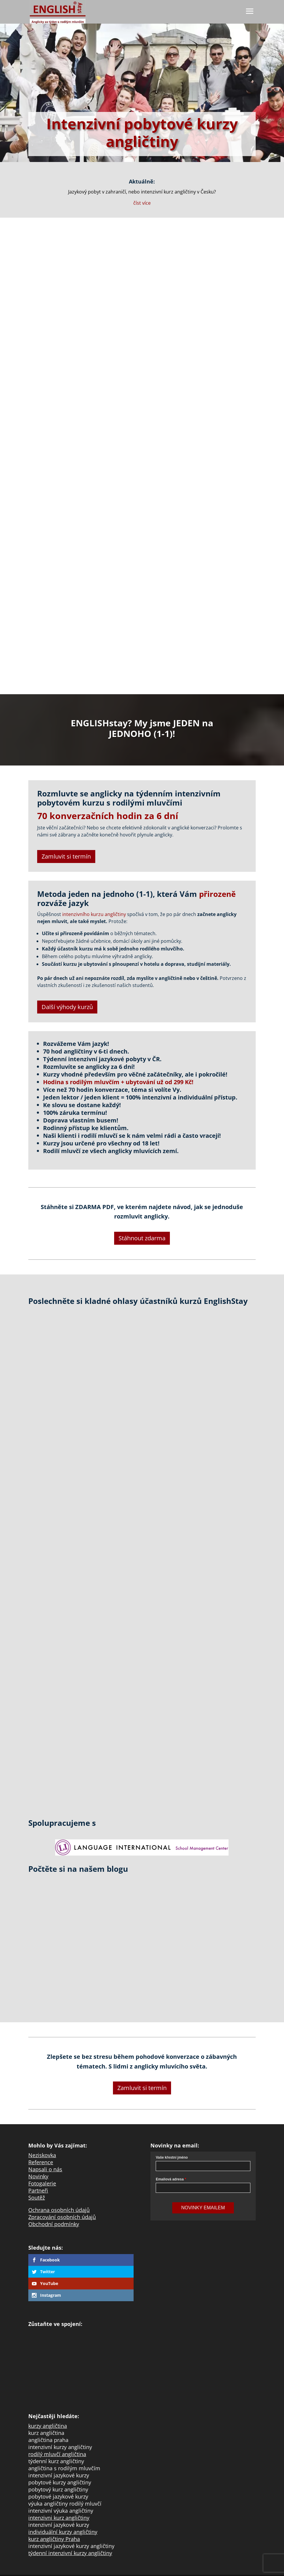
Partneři (38, 2190)
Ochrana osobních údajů (59, 2209)
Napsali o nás (45, 2169)
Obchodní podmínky (53, 2224)
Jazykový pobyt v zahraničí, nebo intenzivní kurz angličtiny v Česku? (142, 192)
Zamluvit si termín (66, 856)
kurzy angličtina (47, 2425)
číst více (142, 203)
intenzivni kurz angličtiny (58, 2517)
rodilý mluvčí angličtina (57, 2454)
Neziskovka (42, 2155)
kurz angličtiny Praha (54, 2538)
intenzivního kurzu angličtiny (94, 914)
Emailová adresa (170, 2179)
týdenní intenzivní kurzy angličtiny (70, 2553)
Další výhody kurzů (67, 1007)
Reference (40, 2162)
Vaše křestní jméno (172, 2157)
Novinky (38, 2176)
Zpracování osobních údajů (62, 2216)
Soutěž (36, 2197)
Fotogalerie (42, 2183)
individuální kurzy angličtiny (62, 2531)
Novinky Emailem (203, 2207)
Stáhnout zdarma (142, 1238)
